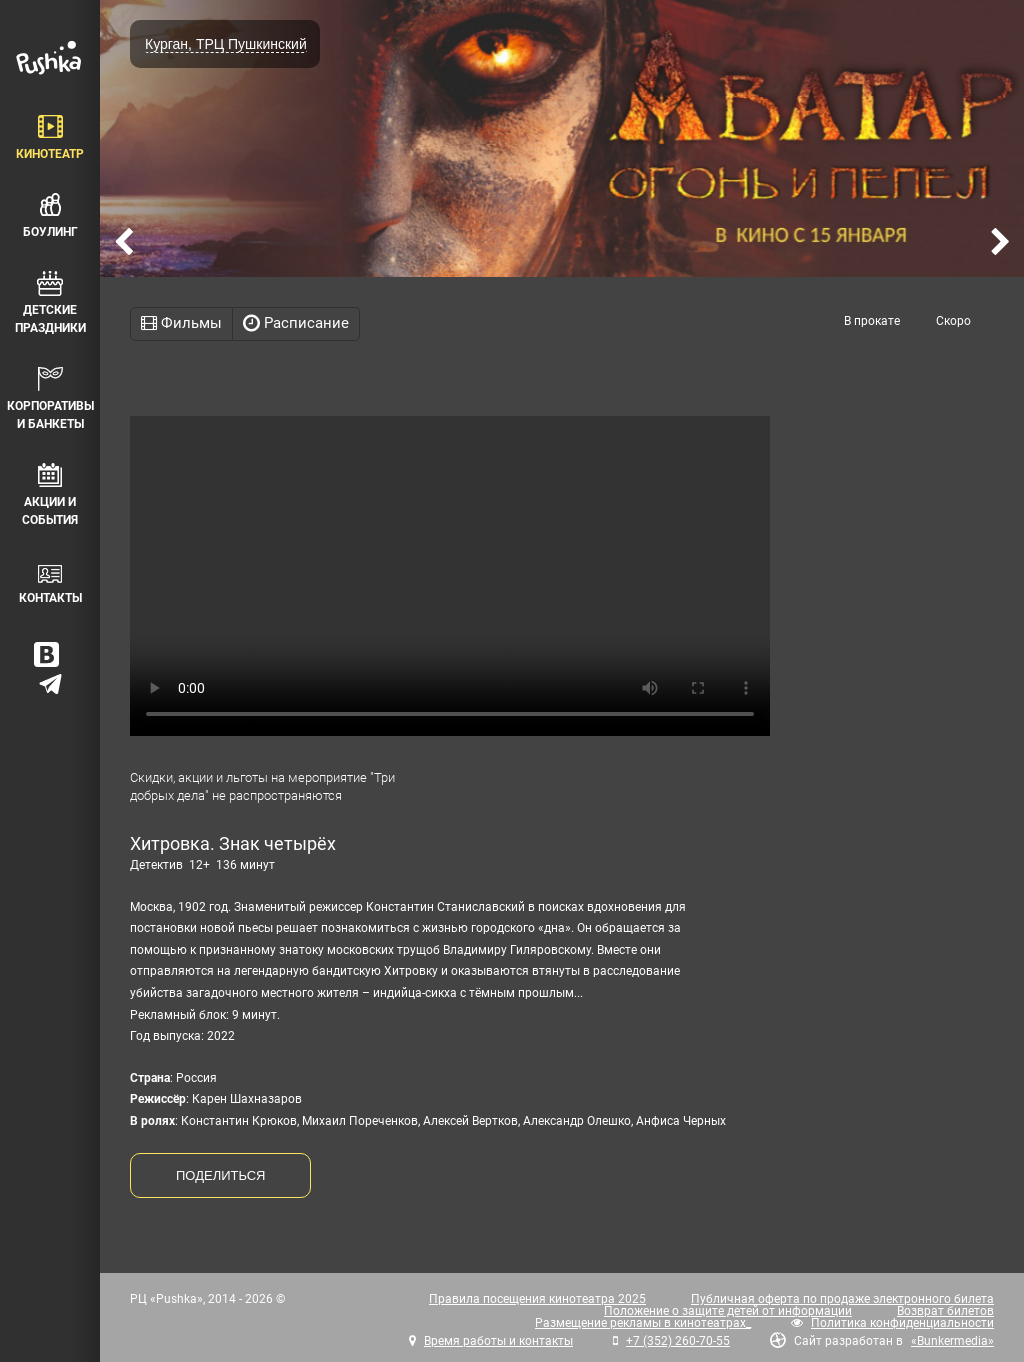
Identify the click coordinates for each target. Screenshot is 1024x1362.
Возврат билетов (945, 1311)
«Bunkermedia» (952, 1341)
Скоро (953, 321)
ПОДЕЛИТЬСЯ (220, 1175)
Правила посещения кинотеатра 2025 (537, 1299)
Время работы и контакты (498, 1341)
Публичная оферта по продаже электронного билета (842, 1299)
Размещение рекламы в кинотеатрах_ (643, 1323)
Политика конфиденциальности (902, 1323)
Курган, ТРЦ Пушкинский (226, 44)
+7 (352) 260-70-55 (678, 1341)
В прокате (872, 321)
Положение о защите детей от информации (728, 1311)
